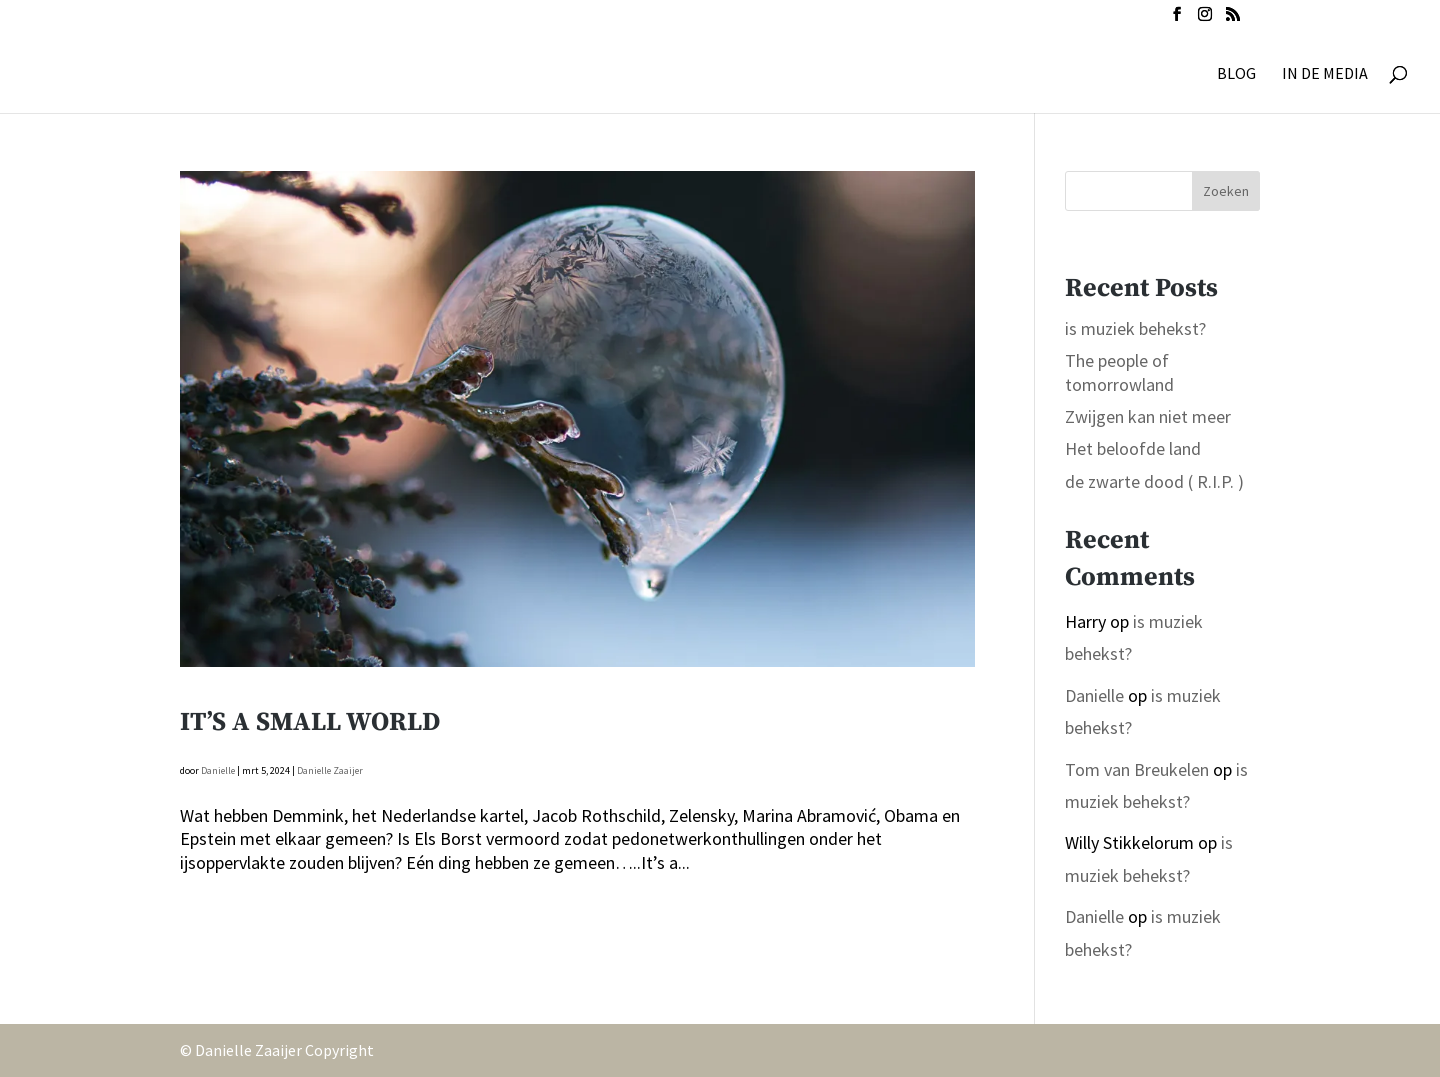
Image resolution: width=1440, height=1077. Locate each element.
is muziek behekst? (1135, 328)
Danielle (218, 770)
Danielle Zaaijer (330, 770)
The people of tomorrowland (1119, 372)
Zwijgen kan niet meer (1148, 416)
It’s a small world (310, 722)
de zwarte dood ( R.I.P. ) (1154, 481)
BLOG (1236, 74)
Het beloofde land (1133, 448)
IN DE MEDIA (1325, 74)
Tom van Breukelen (1137, 769)
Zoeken (1226, 191)
